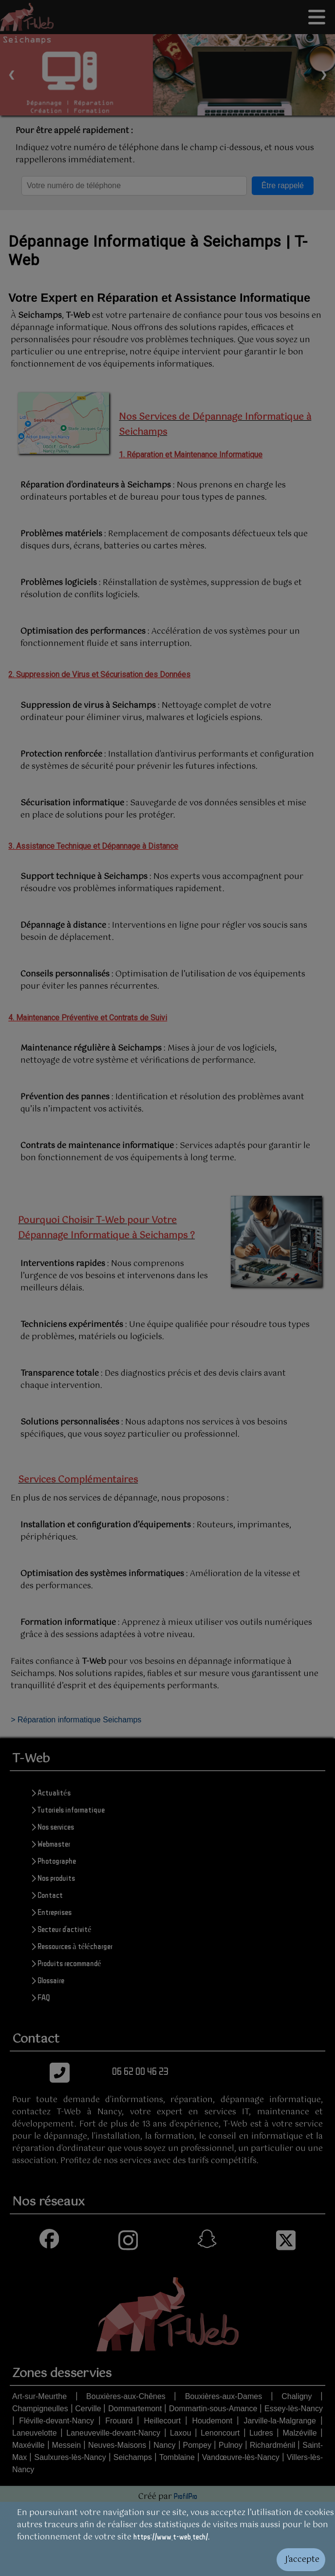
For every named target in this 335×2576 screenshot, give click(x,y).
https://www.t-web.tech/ (170, 2536)
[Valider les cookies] (167, 2559)
